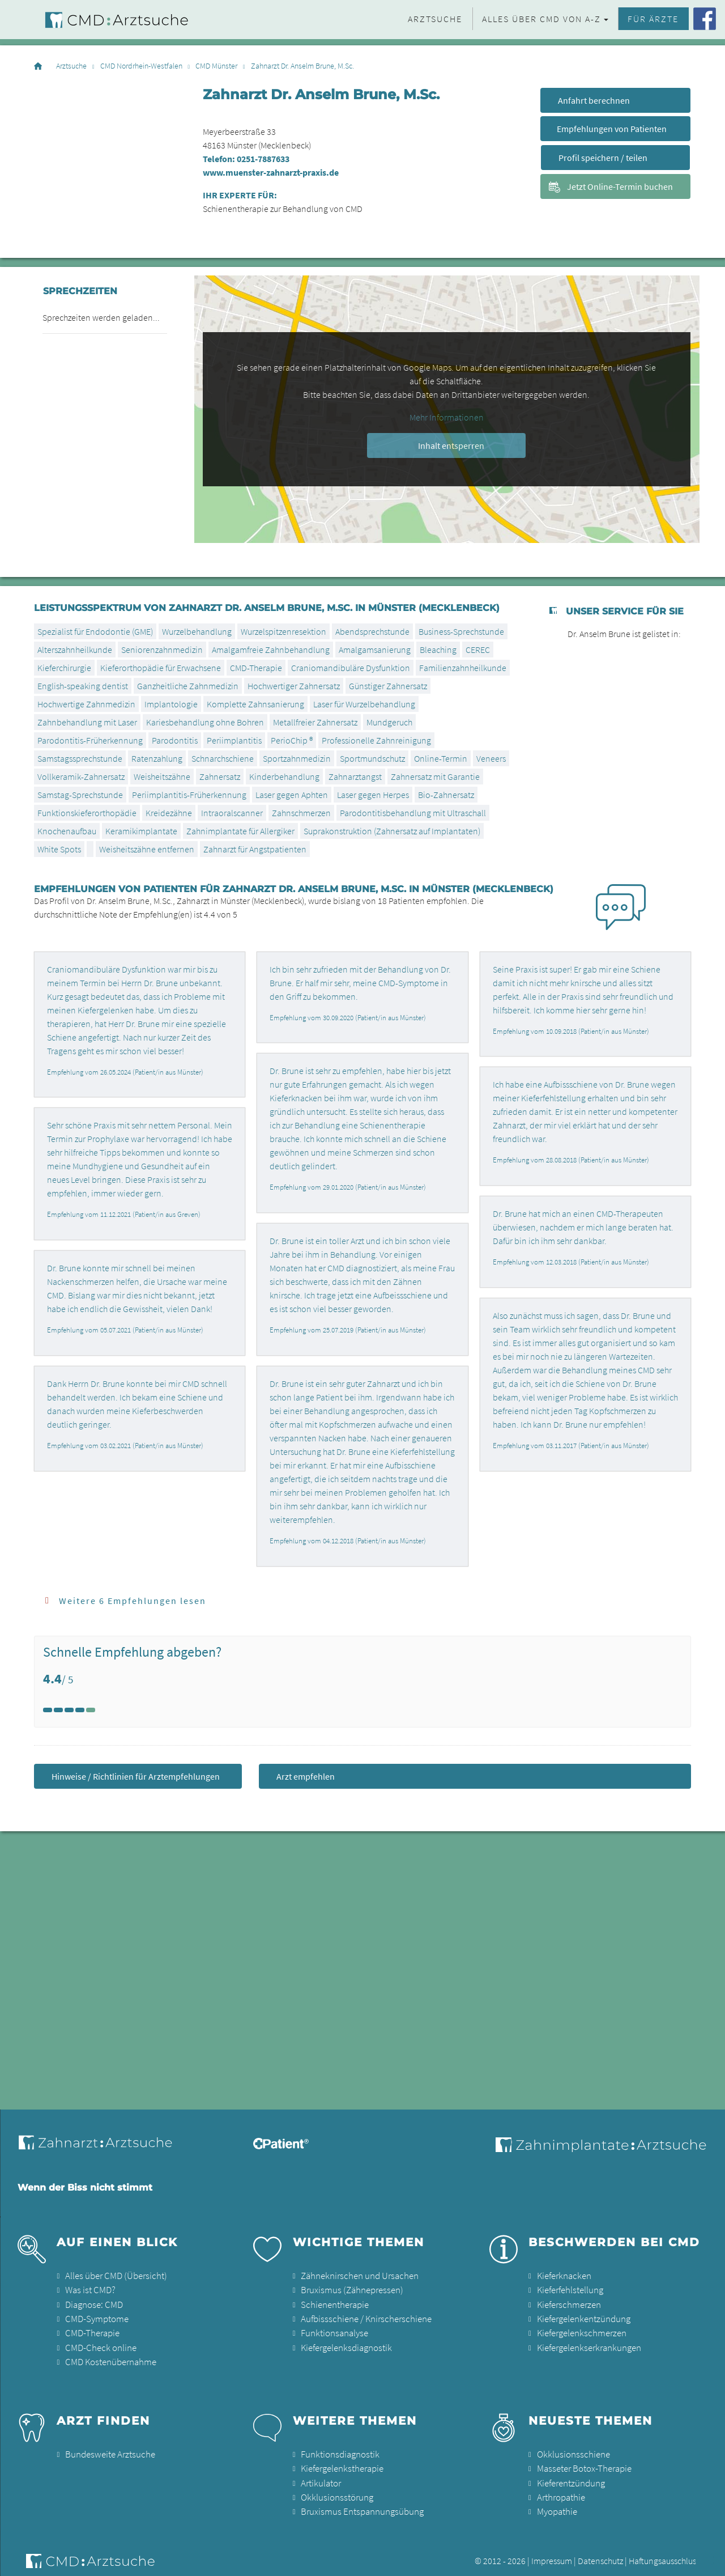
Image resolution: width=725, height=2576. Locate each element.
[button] (705, 2560)
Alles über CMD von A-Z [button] (541, 18)
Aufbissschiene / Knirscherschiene (362, 2316)
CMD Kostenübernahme (109, 2357)
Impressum (551, 2551)
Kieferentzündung (570, 2476)
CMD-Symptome (95, 2316)
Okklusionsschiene (571, 2449)
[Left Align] (47, 1710)
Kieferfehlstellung (569, 2289)
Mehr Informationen (447, 417)
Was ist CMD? (88, 2289)
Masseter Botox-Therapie (582, 2462)
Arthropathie (560, 2490)
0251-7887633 (263, 158)
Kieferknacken (563, 2275)
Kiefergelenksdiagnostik (345, 2343)
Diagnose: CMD (93, 2302)
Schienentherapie (333, 2302)
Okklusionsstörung (335, 2490)
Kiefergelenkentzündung (582, 2316)
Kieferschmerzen (567, 2302)
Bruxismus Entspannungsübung (359, 2503)
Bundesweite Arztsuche (107, 2449)
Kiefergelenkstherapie (341, 2462)
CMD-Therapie (91, 2330)
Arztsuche (435, 18)
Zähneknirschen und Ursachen (357, 2275)
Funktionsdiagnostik (339, 2449)
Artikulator (320, 2476)
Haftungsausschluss (664, 2551)
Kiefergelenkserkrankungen (587, 2343)
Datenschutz (600, 2551)
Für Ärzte (653, 18)
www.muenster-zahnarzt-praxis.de (271, 172)
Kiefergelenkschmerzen (580, 2330)
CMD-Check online (99, 2343)
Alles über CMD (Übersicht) (113, 2275)
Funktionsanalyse (333, 2330)
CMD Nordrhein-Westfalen (141, 66)
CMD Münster (216, 66)
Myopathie (556, 2503)
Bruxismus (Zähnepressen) (349, 2289)
